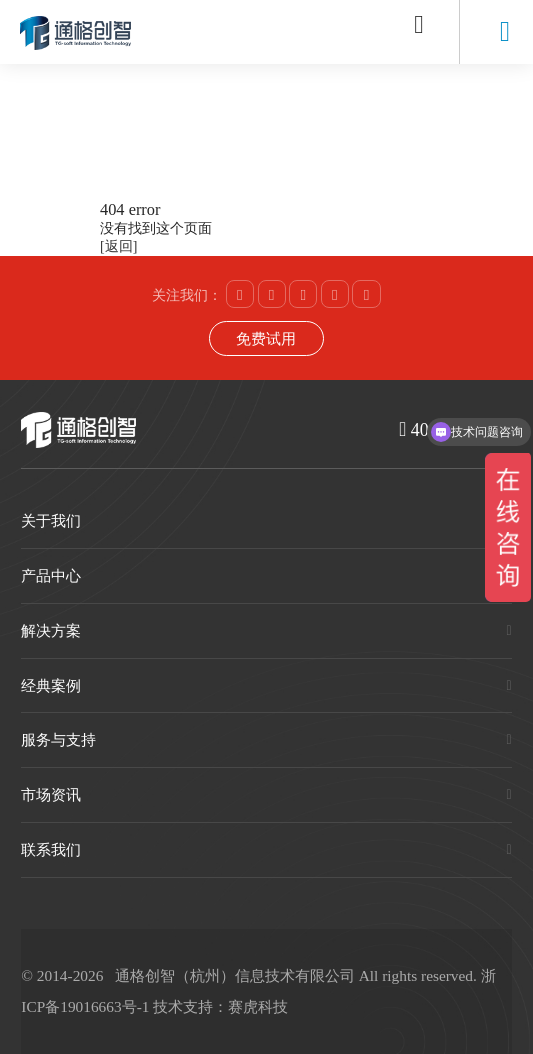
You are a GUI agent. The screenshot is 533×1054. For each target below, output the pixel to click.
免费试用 (266, 338)
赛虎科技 (258, 1006)
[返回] (118, 246)
